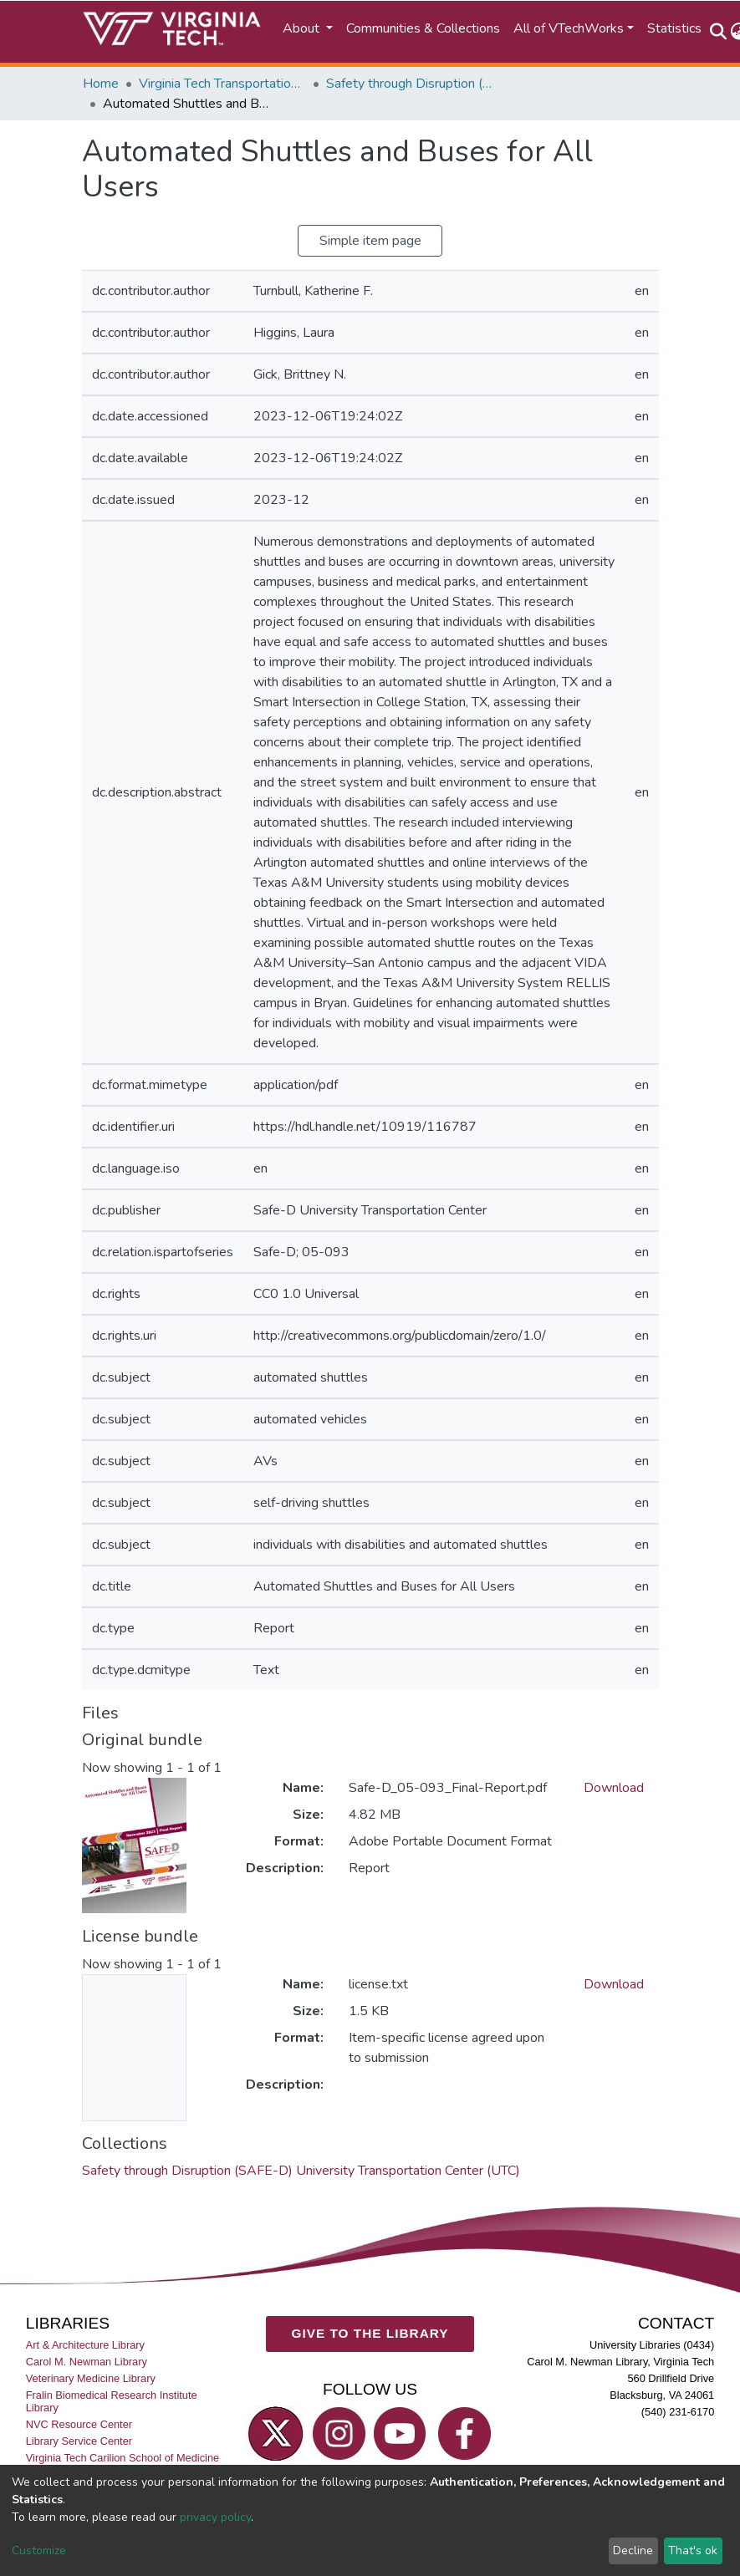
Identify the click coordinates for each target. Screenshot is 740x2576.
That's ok (692, 2550)
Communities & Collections (423, 28)
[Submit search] (718, 32)
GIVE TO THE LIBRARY (370, 2334)
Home (101, 83)
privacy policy (215, 2517)
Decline (633, 2550)
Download (614, 1788)
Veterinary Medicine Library (91, 2379)
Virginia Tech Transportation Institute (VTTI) (222, 83)
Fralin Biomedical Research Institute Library (111, 2402)
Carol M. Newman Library (86, 2361)
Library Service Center (79, 2442)
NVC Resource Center (79, 2425)
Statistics (674, 28)
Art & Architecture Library (85, 2345)
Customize (39, 2550)
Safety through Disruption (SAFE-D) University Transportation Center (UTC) (409, 83)
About (303, 28)
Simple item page (370, 241)
